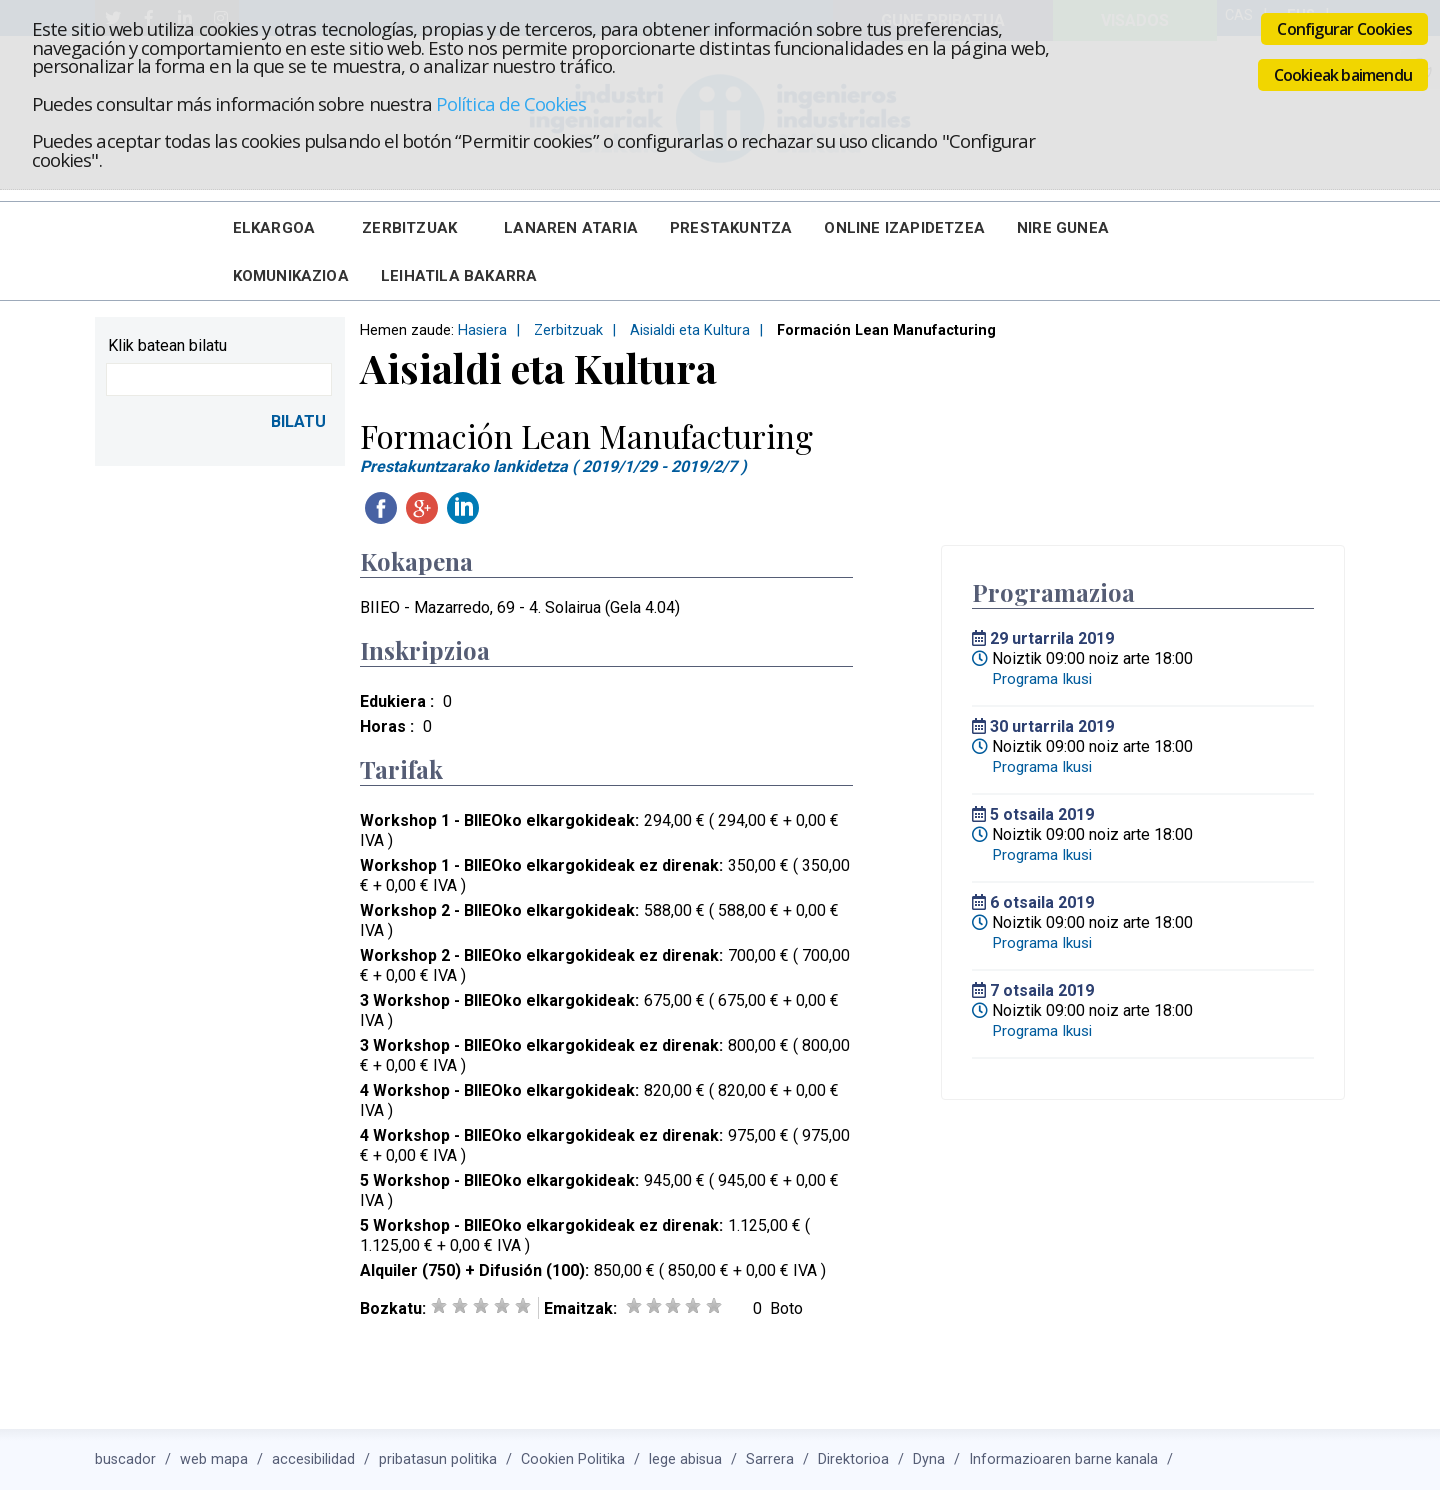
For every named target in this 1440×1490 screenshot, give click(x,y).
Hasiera (482, 330)
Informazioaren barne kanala (1063, 1459)
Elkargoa (274, 228)
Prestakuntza (731, 228)
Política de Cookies (511, 103)
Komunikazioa (291, 276)
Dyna (929, 1459)
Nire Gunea (1063, 228)
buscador (125, 1459)
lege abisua (685, 1459)
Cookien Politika (573, 1459)
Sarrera (770, 1459)
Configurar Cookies (1344, 29)
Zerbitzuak (409, 228)
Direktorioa (853, 1459)
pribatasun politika (438, 1459)
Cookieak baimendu (1343, 75)
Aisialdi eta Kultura (690, 330)
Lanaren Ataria (571, 228)
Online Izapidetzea (904, 228)
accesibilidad (313, 1459)
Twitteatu (504, 508)
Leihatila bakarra (459, 276)
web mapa (214, 1459)
